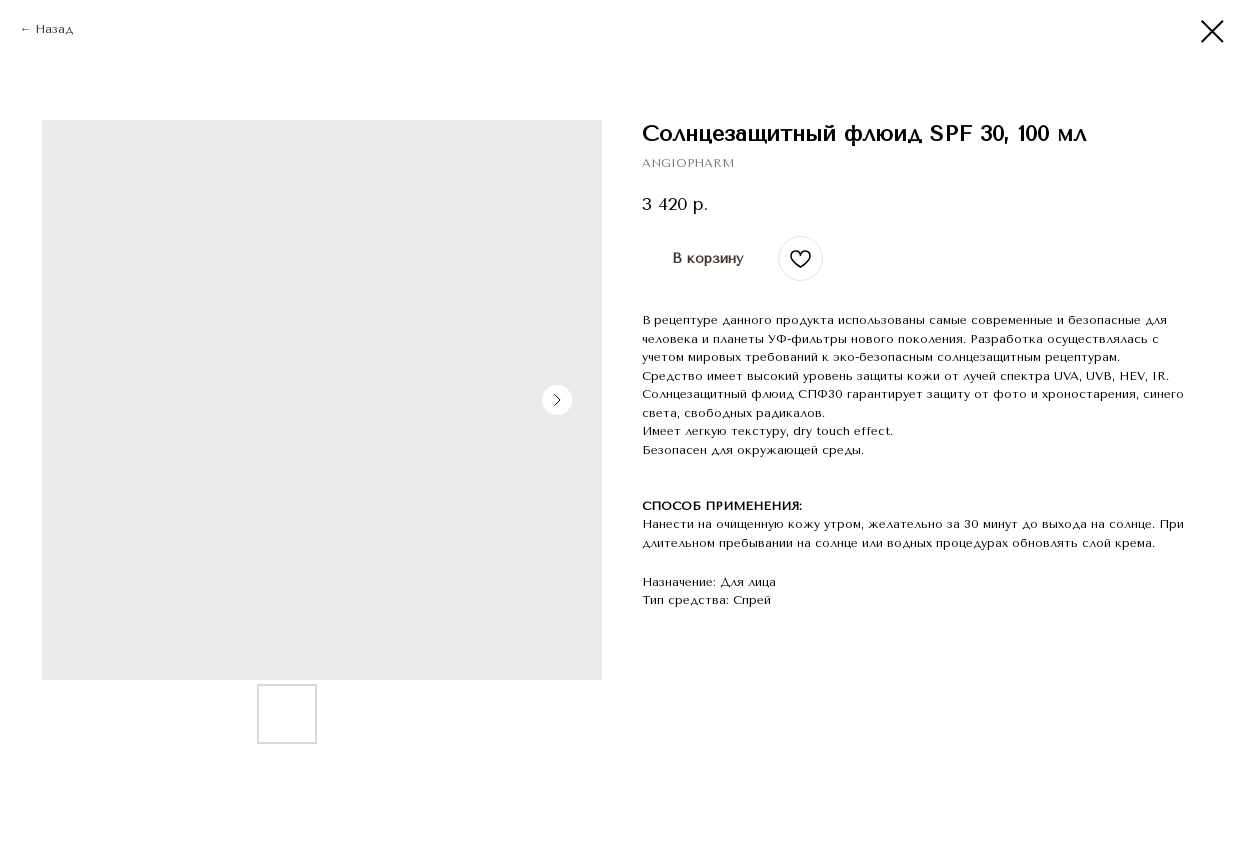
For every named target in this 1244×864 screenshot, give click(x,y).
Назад (54, 29)
